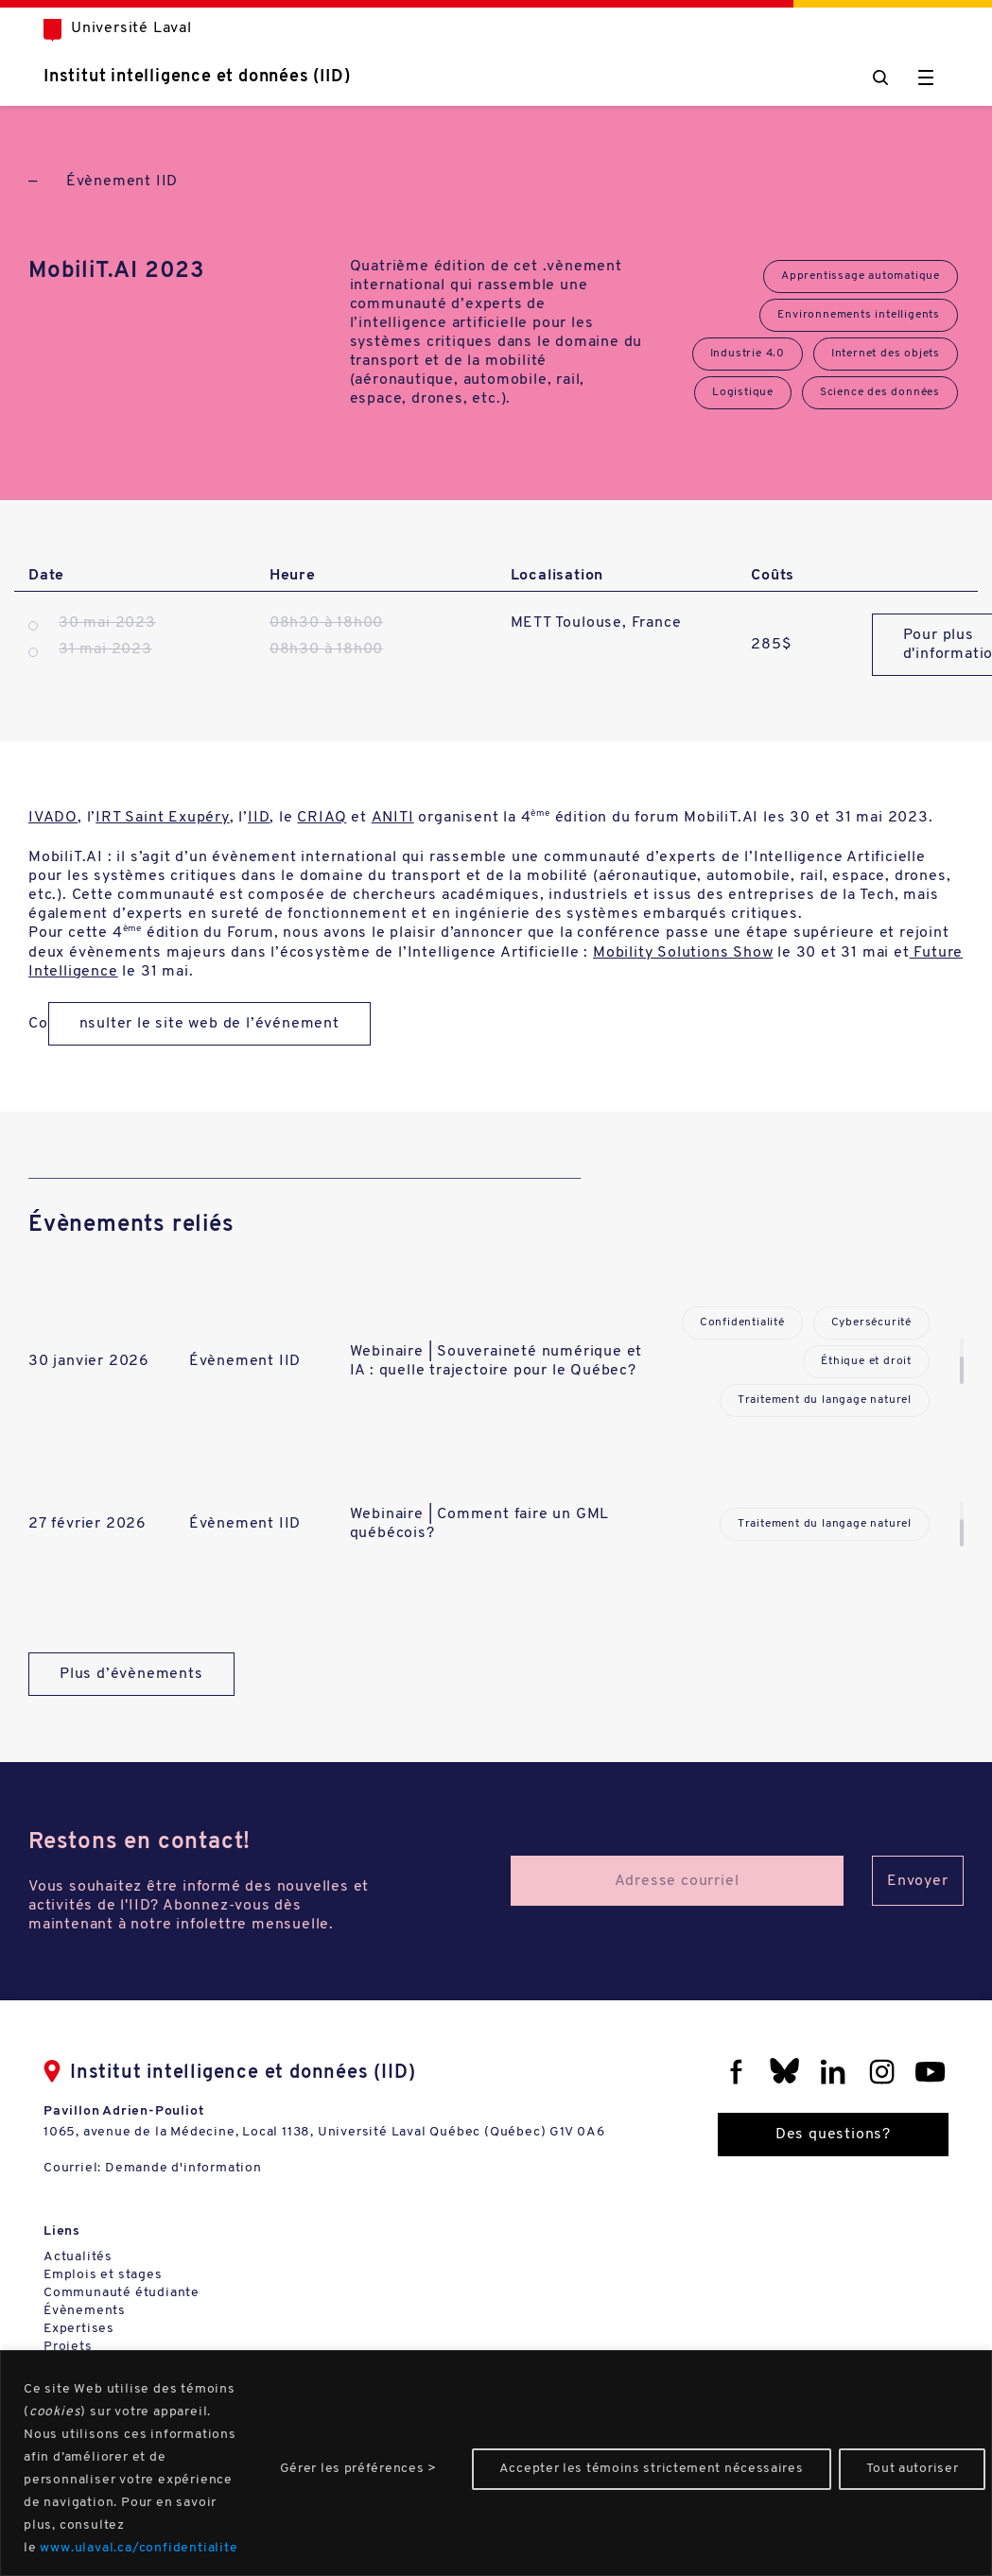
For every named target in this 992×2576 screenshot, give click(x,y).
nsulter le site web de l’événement (209, 1023)
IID (259, 817)
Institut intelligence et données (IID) (197, 77)
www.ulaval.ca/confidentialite (138, 2548)
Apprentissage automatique (860, 276)
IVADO (53, 817)
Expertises (79, 2329)
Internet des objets (885, 353)
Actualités (78, 2257)
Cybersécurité (871, 1322)
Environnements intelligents (858, 314)
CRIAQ (321, 817)
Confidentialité (742, 1322)
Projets (68, 2347)
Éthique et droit (866, 1361)
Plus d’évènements (131, 1674)
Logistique (743, 392)
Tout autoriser (912, 2469)
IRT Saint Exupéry (163, 817)
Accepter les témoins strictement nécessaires (651, 2469)
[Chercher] (880, 77)
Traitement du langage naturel (825, 1400)
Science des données (880, 392)
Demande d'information (183, 2168)
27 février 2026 (87, 1523)
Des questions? (833, 2134)
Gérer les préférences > (358, 2469)
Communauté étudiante (122, 2293)
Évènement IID (122, 181)
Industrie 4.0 (747, 353)
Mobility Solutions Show (683, 952)
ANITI (393, 817)
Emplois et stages (103, 2275)
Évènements (85, 2311)
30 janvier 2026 (88, 1361)
